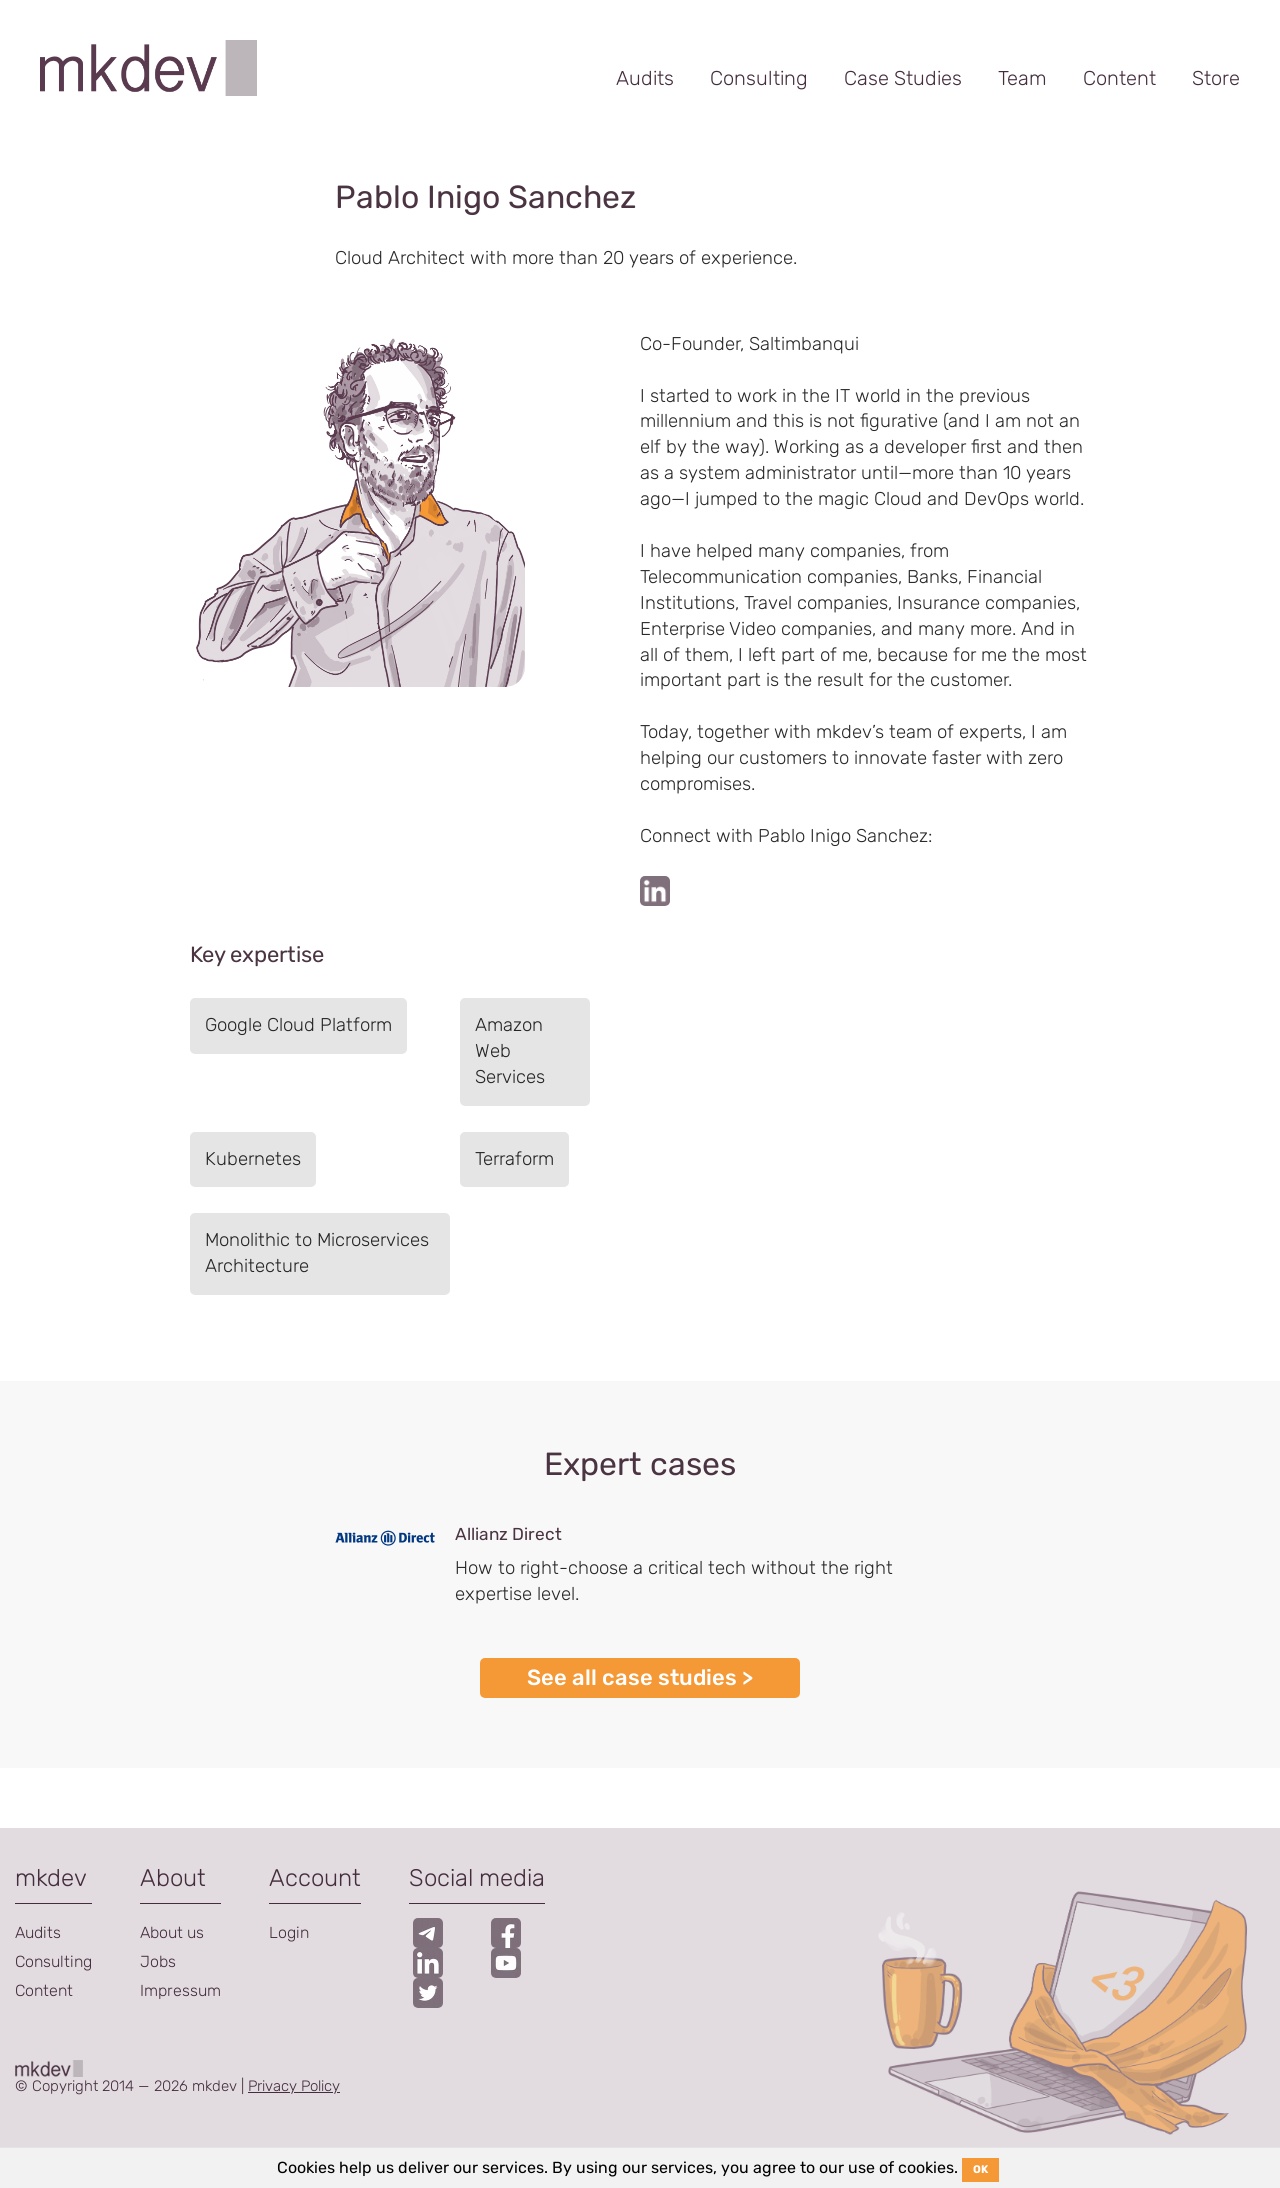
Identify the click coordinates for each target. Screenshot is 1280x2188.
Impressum (180, 1990)
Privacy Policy (294, 2086)
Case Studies (903, 78)
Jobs (158, 1961)
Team (1022, 78)
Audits (645, 78)
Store (1216, 78)
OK (980, 2169)
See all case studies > (640, 1677)
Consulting (759, 78)
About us (172, 1932)
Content (1119, 78)
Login (289, 1932)
